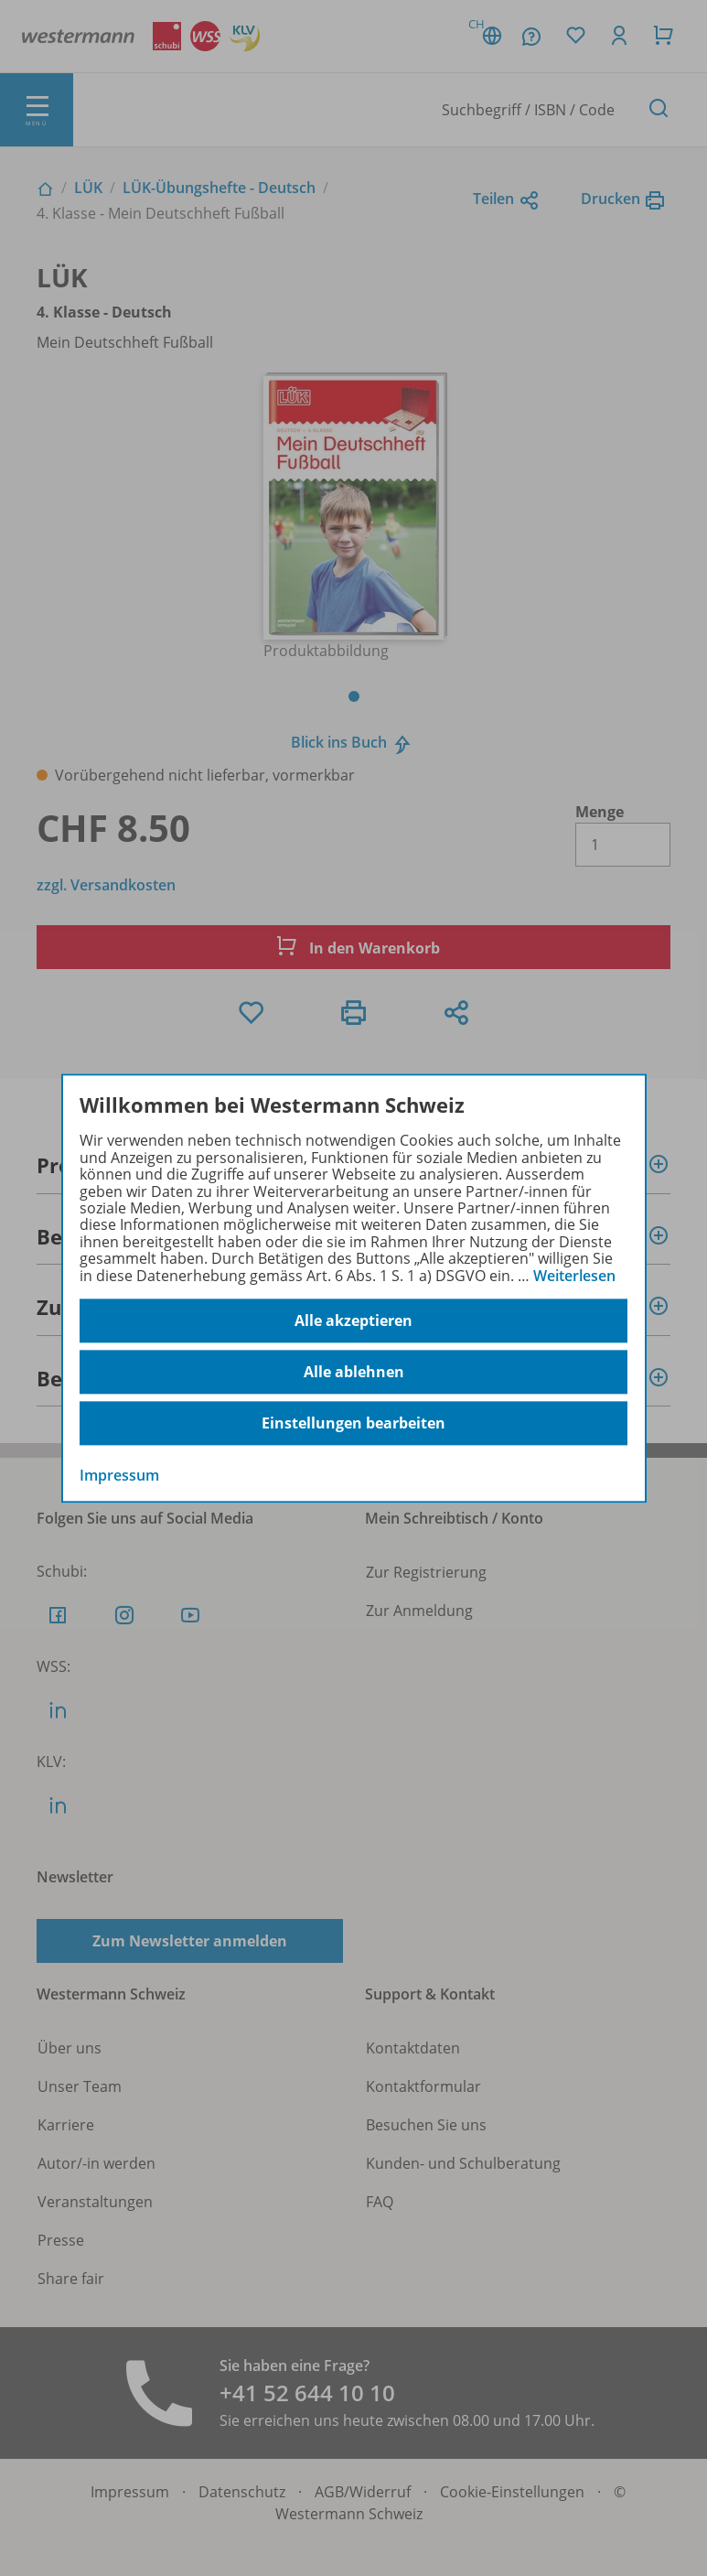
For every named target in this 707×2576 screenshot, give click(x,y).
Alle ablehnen (354, 1372)
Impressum (119, 1475)
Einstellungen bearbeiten (353, 1423)
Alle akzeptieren (353, 1320)
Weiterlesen (574, 1276)
